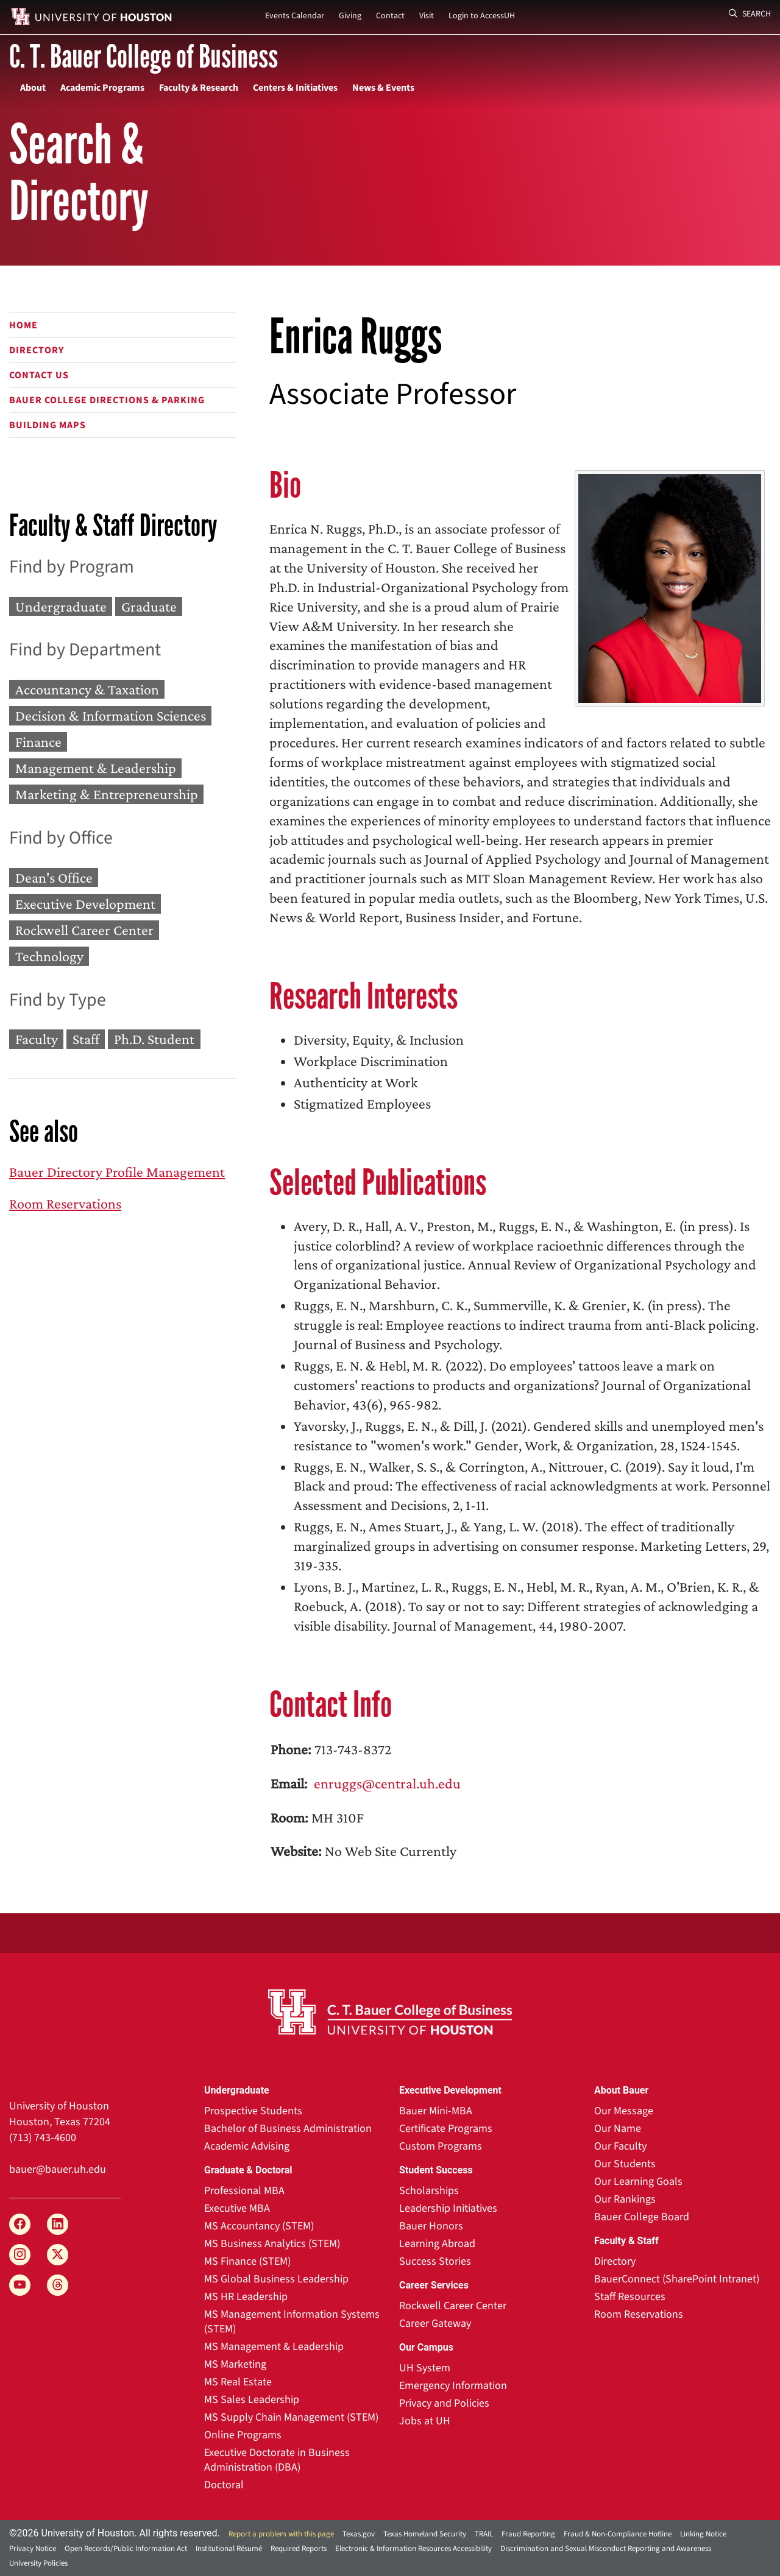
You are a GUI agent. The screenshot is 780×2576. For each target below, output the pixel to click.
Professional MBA (244, 2190)
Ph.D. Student (154, 1039)
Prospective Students (253, 2111)
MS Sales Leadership (251, 2399)
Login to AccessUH (481, 16)
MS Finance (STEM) (247, 2261)
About (33, 87)
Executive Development (85, 903)
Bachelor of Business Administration (288, 2128)
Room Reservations (65, 1203)
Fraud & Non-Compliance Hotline (618, 2533)
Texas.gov (358, 2533)
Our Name (617, 2128)
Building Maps (47, 425)
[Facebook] (19, 2224)
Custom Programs (440, 2146)
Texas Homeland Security (424, 2533)
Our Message (623, 2111)
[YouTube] (19, 2285)
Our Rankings (625, 2199)
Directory (36, 350)
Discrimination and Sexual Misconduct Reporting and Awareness (605, 2548)
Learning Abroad (437, 2243)
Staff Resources (629, 2296)
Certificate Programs (445, 2128)
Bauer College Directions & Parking (107, 400)
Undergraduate (61, 606)
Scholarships (429, 2190)
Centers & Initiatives (295, 87)
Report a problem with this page (281, 2533)
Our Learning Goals (638, 2181)
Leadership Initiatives (448, 2208)
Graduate (149, 606)
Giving (350, 16)
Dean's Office (54, 877)
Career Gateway (435, 2323)
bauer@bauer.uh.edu (57, 2169)
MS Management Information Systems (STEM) (292, 2322)
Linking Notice (703, 2533)
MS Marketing (235, 2364)
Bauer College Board (641, 2217)
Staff (86, 1039)
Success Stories (435, 2261)
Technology (49, 956)
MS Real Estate (238, 2382)
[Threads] (57, 2285)
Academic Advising (246, 2146)
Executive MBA (237, 2208)
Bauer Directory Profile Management (117, 1171)
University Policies (38, 2563)
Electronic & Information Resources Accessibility (413, 2548)
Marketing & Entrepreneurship (106, 794)
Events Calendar (294, 16)
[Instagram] (19, 2254)
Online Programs (243, 2435)
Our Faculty (620, 2146)
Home (23, 325)
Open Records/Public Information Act (126, 2548)
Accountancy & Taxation (87, 689)
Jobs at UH (424, 2421)
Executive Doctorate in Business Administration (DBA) (277, 2460)
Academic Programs (102, 87)
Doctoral (224, 2485)
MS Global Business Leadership (276, 2279)
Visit (426, 16)
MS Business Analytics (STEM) (272, 2243)
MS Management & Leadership (274, 2346)
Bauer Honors (431, 2226)
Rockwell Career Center (84, 930)
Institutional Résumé (229, 2548)
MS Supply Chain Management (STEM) (291, 2417)
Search (750, 14)
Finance (38, 741)
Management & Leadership (95, 768)
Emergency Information (453, 2385)
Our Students (625, 2164)
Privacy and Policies (444, 2403)
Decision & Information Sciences (110, 715)
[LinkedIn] (57, 2224)
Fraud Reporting (528, 2533)
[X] (57, 2254)
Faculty (36, 1039)
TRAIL (484, 2533)
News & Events (383, 87)
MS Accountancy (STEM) (259, 2226)
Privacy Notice (32, 2548)
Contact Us (39, 375)
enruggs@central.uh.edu (386, 1783)
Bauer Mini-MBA (435, 2111)
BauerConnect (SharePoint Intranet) (676, 2279)
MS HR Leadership (246, 2296)
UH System (424, 2368)
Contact (390, 16)
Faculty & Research (198, 87)
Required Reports (299, 2548)
